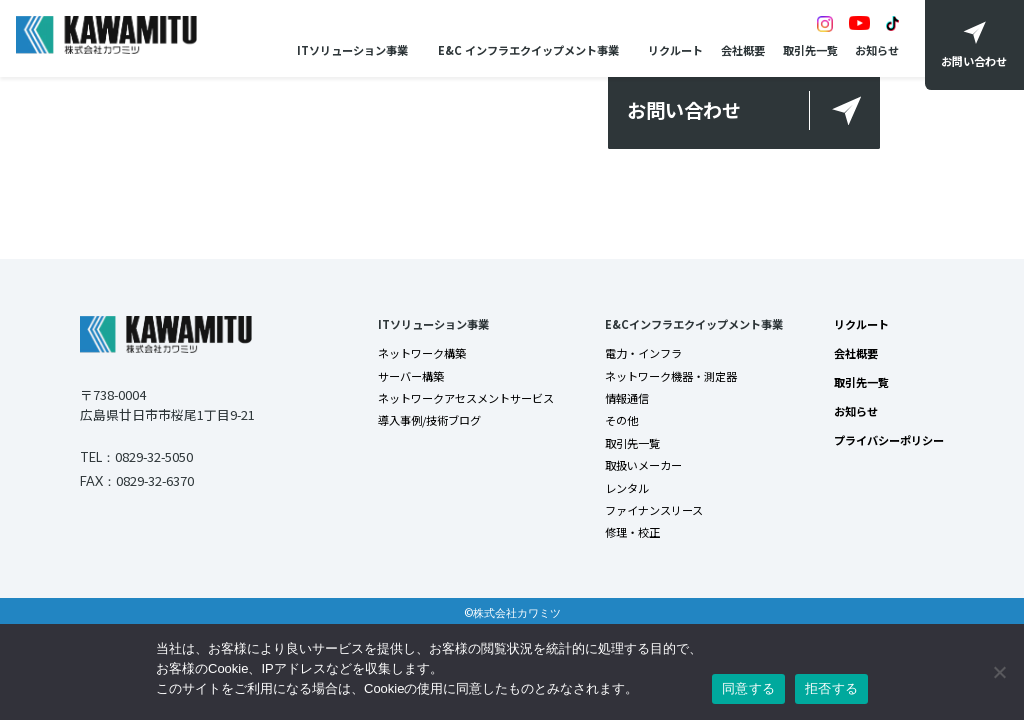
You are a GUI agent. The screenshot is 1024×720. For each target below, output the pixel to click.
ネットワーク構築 (422, 353)
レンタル (627, 488)
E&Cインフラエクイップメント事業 (694, 324)
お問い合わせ (684, 110)
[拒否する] (999, 672)
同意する (748, 688)
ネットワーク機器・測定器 (671, 376)
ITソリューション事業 (352, 50)
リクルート (675, 50)
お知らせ (877, 50)
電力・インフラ (643, 353)
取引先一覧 (810, 50)
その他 (621, 420)
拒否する (831, 688)
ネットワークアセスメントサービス (466, 398)
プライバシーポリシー (889, 440)
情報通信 (627, 398)
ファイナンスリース (654, 510)
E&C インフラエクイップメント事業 (528, 50)
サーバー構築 (411, 376)
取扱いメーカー (643, 465)
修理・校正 (632, 532)
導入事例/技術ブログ (429, 420)
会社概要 (743, 50)
